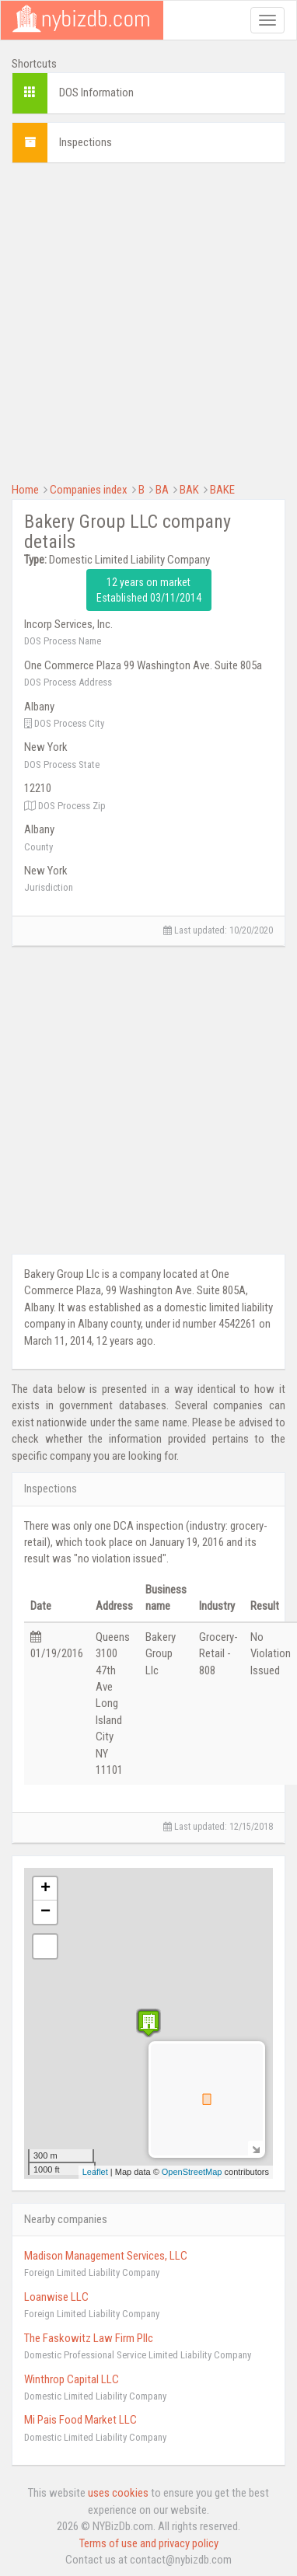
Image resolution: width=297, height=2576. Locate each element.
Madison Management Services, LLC (105, 2256)
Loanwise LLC (56, 2297)
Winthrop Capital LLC (71, 2379)
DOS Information (96, 92)
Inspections (85, 142)
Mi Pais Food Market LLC (80, 2420)
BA (162, 490)
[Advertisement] (146, 320)
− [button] (45, 1912)
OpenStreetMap (192, 2171)
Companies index (89, 490)
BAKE (222, 490)
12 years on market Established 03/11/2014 (148, 590)
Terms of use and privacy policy (148, 2543)
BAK (189, 490)
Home (25, 490)
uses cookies (118, 2493)
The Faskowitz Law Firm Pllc (88, 2338)
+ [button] (45, 1889)
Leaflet (95, 2171)
